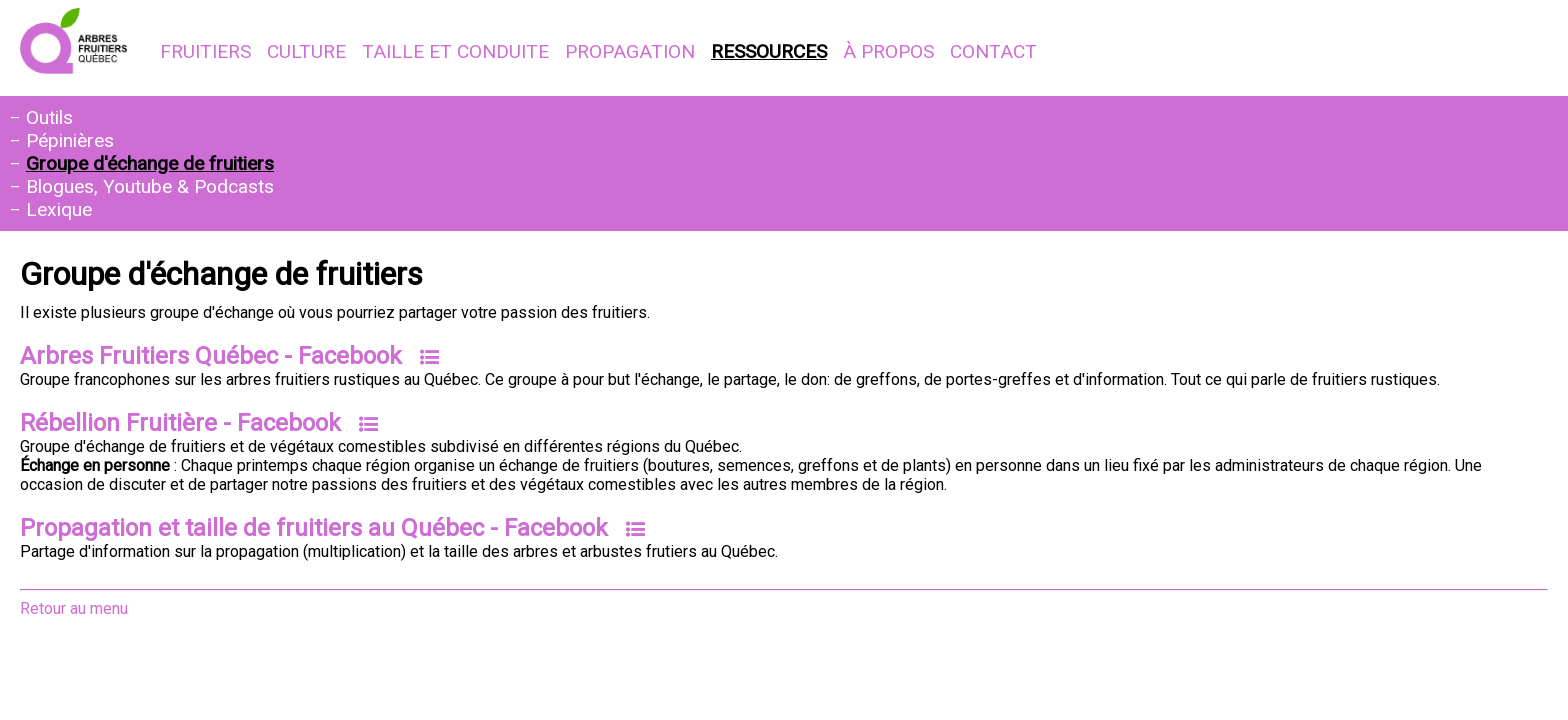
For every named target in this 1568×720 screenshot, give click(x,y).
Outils (49, 117)
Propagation (630, 51)
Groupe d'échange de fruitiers (150, 163)
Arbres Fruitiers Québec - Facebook (211, 356)
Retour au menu (74, 608)
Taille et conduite (455, 51)
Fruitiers (205, 51)
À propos (888, 51)
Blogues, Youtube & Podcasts (150, 186)
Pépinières (70, 140)
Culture (306, 51)
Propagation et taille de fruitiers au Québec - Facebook (314, 528)
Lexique (59, 209)
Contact (993, 51)
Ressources (769, 51)
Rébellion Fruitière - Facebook (180, 423)
